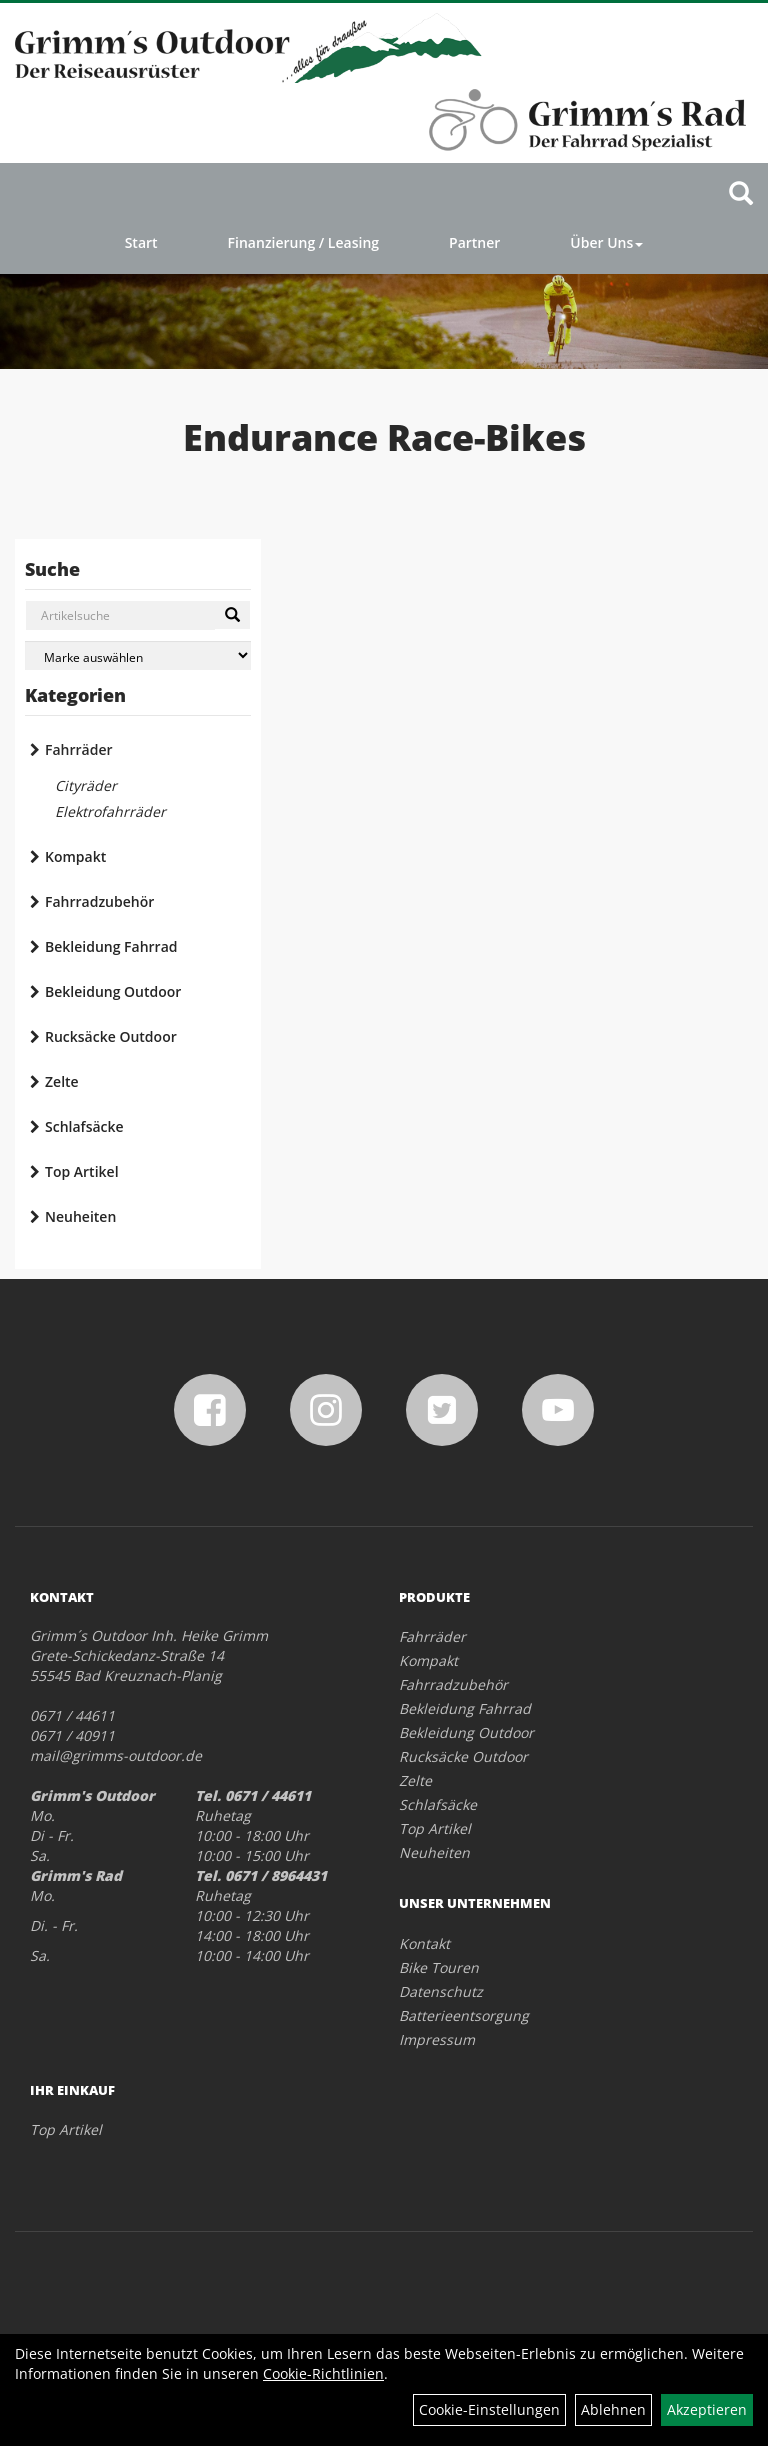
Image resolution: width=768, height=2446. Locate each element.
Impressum (437, 2039)
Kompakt (75, 856)
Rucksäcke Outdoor (111, 1036)
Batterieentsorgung (464, 2015)
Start (141, 242)
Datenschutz (441, 1991)
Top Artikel (82, 1171)
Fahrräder (79, 749)
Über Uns (606, 242)
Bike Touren (439, 1967)
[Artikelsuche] (741, 194)
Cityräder (86, 785)
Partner (474, 242)
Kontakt (424, 1943)
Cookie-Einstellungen (489, 2409)
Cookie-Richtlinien (323, 2373)
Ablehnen (613, 2409)
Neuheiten (80, 1216)
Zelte (62, 1081)
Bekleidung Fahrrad (111, 946)
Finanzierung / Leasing (303, 242)
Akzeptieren (707, 2409)
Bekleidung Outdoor (113, 991)
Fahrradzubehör (99, 901)
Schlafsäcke (84, 1126)
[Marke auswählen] (138, 655)
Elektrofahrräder (110, 811)
